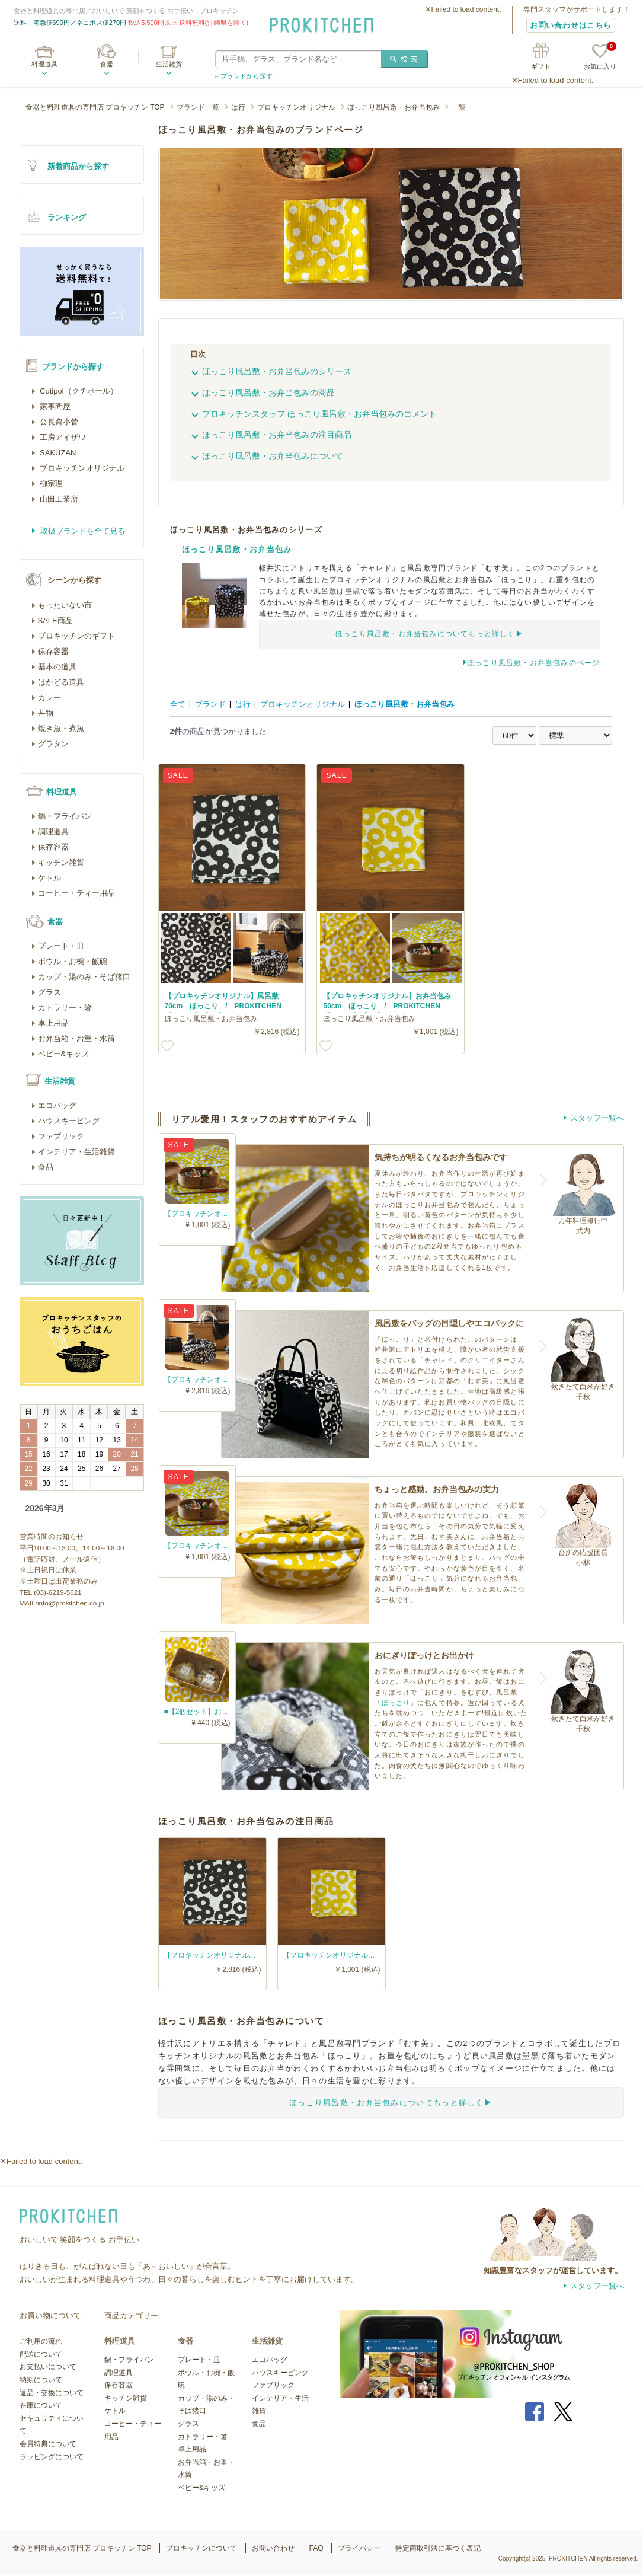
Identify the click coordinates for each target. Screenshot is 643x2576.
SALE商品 (55, 620)
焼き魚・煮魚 (61, 728)
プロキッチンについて (201, 2548)
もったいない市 (65, 605)
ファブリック (61, 1136)
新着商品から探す (78, 166)
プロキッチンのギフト (76, 635)
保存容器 (53, 651)
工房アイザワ (62, 437)
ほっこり (396, 1702)
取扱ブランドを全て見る (82, 530)
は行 (238, 107)
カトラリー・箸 (65, 1007)
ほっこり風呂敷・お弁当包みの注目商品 (276, 434)
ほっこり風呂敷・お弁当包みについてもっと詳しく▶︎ (429, 634)
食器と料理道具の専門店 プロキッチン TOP (95, 107)
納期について (41, 2380)
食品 (45, 1167)
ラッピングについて (52, 2457)
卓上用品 (53, 1023)
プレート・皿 (61, 945)
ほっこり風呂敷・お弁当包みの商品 (268, 392)
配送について (41, 2354)
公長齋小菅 (58, 421)
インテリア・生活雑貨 (76, 1151)
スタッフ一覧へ (597, 1117)
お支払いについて (48, 2367)
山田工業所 (58, 498)
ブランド (210, 704)
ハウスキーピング (69, 1120)
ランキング (66, 217)
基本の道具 (57, 666)
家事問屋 (54, 406)
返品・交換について (52, 2393)
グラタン (53, 743)
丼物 (45, 712)
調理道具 (53, 831)
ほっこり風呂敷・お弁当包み (393, 107)
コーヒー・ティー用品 (76, 893)
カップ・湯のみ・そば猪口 (84, 976)
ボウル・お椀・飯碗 (72, 961)
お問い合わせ (273, 2548)
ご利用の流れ (41, 2341)
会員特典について (48, 2444)
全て (177, 704)
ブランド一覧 (198, 107)
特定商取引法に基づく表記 (438, 2548)
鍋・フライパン (65, 816)
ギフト (541, 66)
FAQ (316, 2548)
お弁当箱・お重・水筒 (76, 1038)
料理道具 (44, 64)
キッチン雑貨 (61, 862)
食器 (106, 64)
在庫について (41, 2405)
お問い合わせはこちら (571, 25)
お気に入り (600, 57)
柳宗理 (50, 483)
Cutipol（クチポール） (78, 391)
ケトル (49, 877)
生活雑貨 (169, 64)
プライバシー (359, 2548)
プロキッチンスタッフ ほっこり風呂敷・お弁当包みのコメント (319, 414)
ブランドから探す (73, 366)
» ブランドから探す (244, 75)
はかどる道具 (61, 682)
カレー (49, 697)
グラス (49, 992)
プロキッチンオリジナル (296, 107)
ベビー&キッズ (63, 1053)
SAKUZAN (57, 452)
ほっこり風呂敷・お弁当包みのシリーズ (276, 371)
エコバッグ (57, 1105)
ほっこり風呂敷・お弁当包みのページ (533, 663)
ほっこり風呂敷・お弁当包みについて (272, 456)
